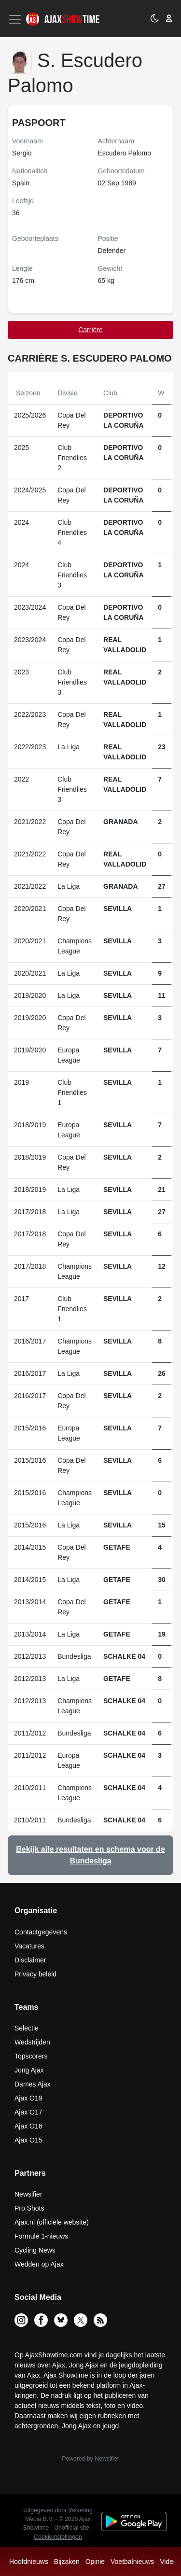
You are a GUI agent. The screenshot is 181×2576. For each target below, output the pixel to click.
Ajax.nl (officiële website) (51, 2222)
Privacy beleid (35, 1974)
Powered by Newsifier (90, 2458)
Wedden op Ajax (39, 2264)
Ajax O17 (28, 2112)
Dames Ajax (32, 2084)
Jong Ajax (29, 2070)
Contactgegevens (40, 1932)
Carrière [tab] (90, 330)
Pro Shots (29, 2208)
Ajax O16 (28, 2126)
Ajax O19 (28, 2098)
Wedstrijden (32, 2042)
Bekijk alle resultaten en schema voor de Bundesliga (90, 1855)
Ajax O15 (28, 2140)
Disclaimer (30, 1960)
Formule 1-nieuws (41, 2236)
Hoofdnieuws (28, 2561)
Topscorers (30, 2056)
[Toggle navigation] (16, 19)
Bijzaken (67, 2561)
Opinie (95, 2561)
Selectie (26, 2028)
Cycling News (35, 2250)
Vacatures (29, 1946)
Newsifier (28, 2194)
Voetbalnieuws (132, 2561)
